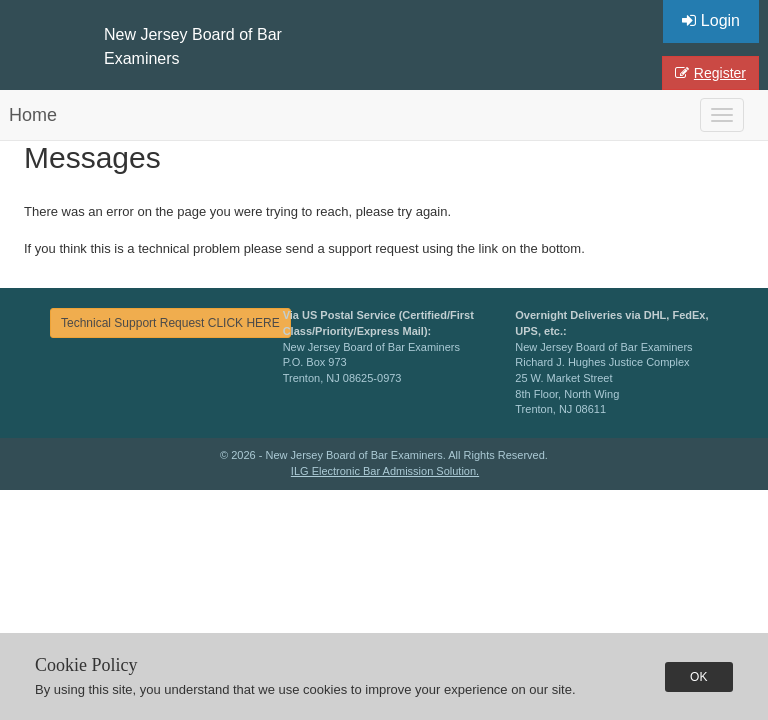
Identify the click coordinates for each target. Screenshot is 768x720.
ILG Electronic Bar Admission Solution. (385, 471)
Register (710, 73)
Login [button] (711, 20)
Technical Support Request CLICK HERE (170, 323)
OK (698, 677)
